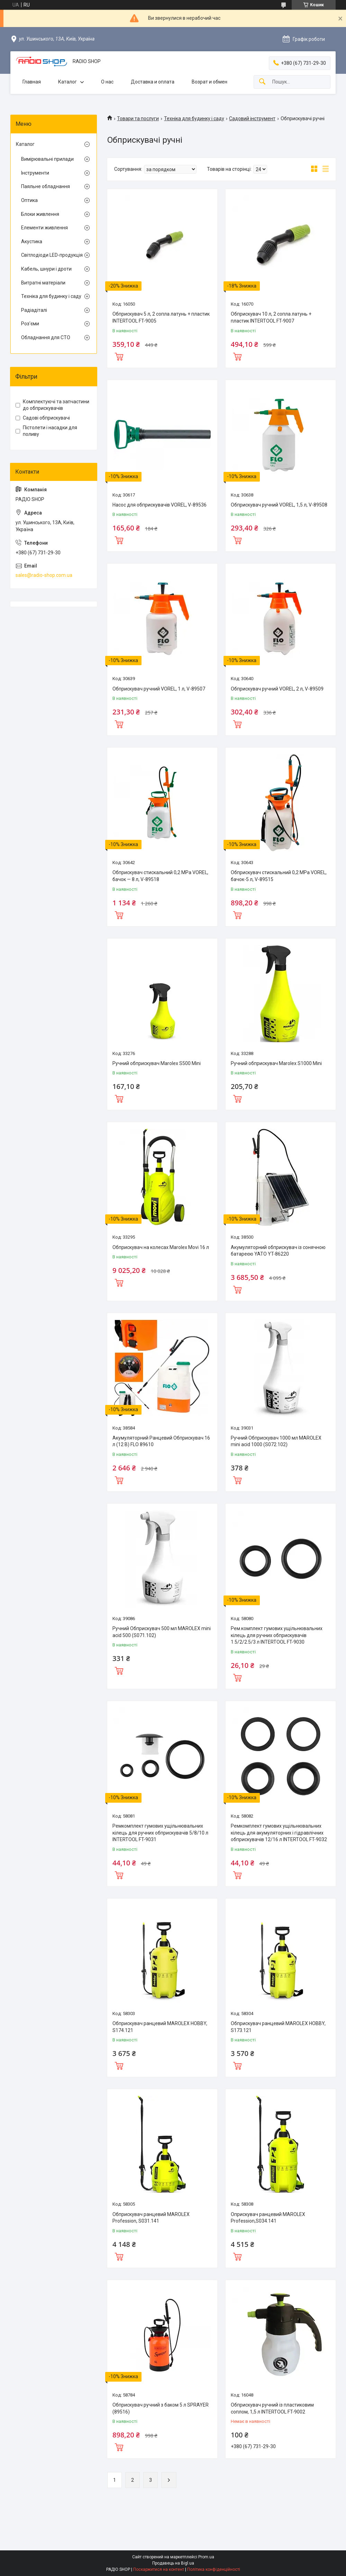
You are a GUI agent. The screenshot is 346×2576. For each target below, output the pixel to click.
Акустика (31, 241)
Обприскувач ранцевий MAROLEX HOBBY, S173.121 (278, 2027)
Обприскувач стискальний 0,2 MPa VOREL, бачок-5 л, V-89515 (279, 876)
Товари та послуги (138, 118)
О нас (107, 82)
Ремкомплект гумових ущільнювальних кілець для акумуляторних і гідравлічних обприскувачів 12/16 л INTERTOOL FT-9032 (279, 1832)
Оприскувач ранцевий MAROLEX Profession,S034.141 (268, 2218)
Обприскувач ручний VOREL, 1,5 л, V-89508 (279, 505)
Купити (119, 355)
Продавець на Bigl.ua (173, 2563)
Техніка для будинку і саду (194, 118)
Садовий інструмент (252, 118)
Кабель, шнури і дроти (46, 269)
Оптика (29, 200)
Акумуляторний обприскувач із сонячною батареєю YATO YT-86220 (278, 1251)
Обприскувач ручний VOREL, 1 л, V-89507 (158, 689)
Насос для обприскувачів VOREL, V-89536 (159, 505)
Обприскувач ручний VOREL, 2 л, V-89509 (277, 689)
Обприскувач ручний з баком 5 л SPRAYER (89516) (160, 2408)
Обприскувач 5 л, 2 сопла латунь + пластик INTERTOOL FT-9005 (161, 317)
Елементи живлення (44, 227)
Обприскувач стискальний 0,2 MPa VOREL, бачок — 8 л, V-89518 (160, 876)
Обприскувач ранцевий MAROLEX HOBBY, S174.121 (159, 2027)
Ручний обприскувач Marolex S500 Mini (156, 1063)
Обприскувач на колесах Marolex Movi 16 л (160, 1247)
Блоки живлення (40, 214)
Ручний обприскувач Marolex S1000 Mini (276, 1063)
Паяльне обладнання (45, 186)
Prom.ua (206, 2557)
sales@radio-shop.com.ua (44, 575)
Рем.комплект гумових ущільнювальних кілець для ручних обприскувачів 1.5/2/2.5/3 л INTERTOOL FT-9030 (276, 1635)
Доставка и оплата (152, 82)
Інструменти (35, 173)
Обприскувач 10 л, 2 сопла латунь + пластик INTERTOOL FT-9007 (271, 317)
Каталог (67, 82)
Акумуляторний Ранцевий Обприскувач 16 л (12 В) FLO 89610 (161, 1441)
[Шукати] (262, 82)
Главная (31, 82)
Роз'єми (30, 323)
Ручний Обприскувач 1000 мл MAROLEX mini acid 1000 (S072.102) (276, 1441)
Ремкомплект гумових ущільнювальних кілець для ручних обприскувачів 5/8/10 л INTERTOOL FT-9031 (160, 1832)
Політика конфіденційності (213, 2569)
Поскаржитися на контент (158, 2569)
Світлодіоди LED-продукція (52, 255)
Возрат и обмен (209, 82)
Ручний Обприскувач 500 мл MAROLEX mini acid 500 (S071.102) (161, 1632)
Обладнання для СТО (45, 337)
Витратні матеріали (43, 282)
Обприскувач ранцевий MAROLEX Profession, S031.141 (151, 2218)
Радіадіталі (34, 310)
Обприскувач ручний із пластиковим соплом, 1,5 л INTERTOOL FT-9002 (272, 2408)
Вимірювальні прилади (47, 159)
